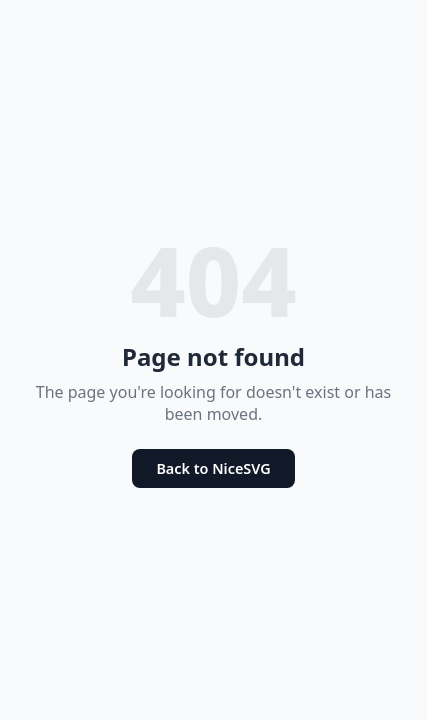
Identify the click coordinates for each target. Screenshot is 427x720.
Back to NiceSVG (213, 468)
